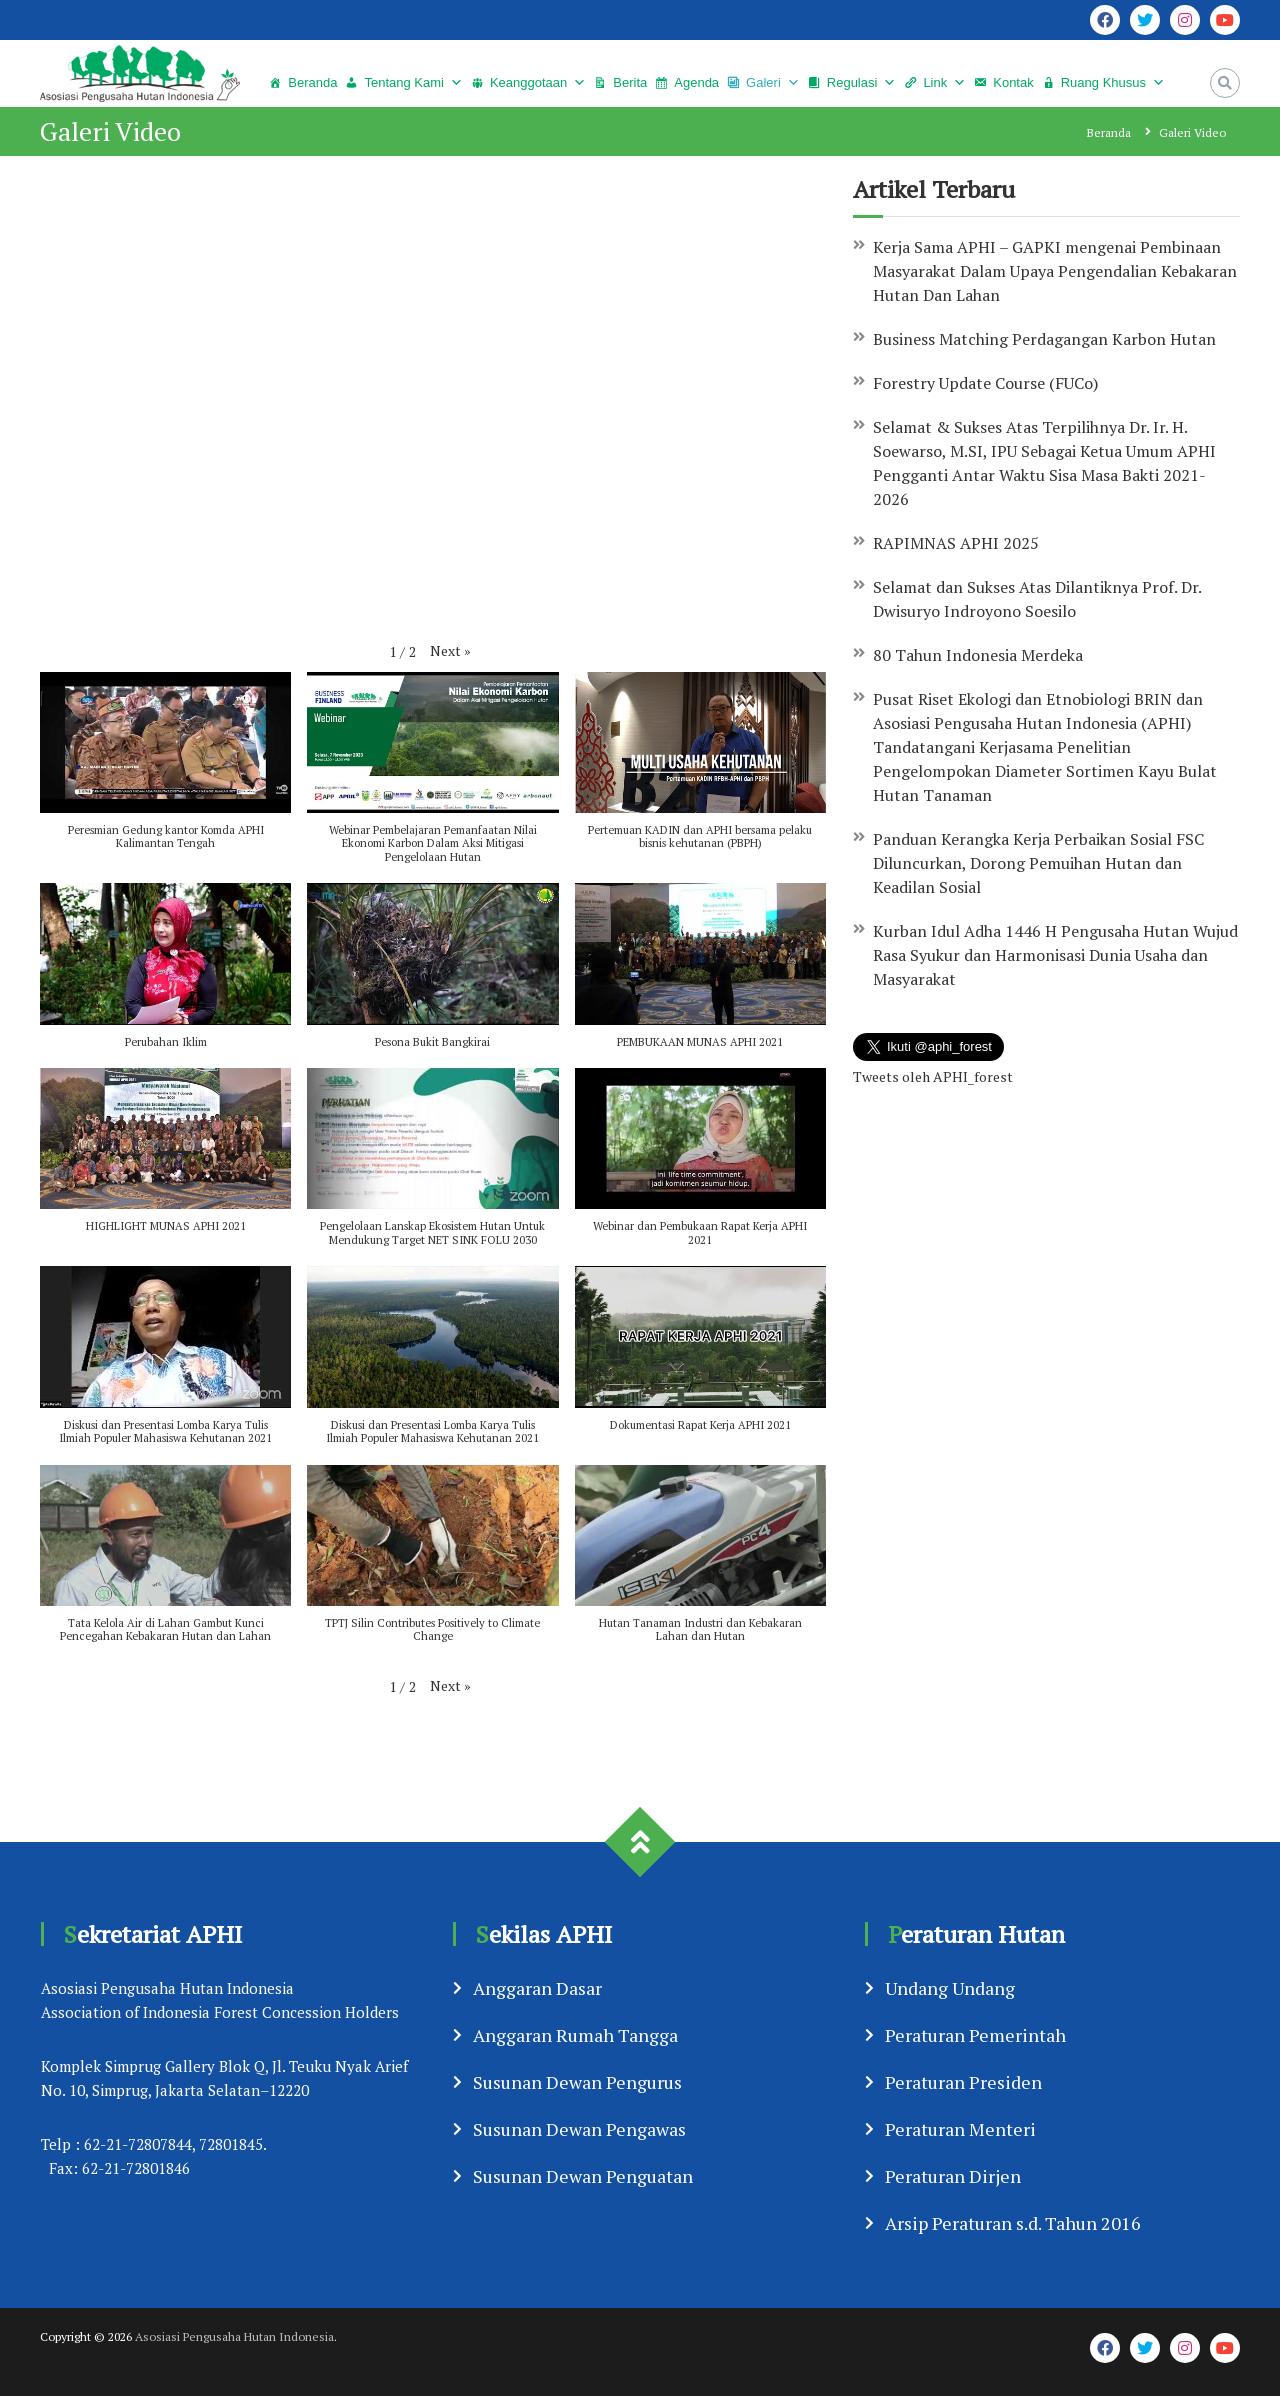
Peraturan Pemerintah (975, 2035)
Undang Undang (950, 1988)
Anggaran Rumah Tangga (575, 2035)
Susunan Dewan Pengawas (579, 2129)
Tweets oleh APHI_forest (933, 1076)
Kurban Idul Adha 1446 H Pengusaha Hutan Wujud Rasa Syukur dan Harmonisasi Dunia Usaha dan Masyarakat (1055, 955)
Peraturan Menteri (960, 2129)
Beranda (312, 82)
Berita (630, 82)
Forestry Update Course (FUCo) (987, 383)
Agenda (696, 82)
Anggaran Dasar (537, 1988)
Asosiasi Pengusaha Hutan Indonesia (234, 2336)
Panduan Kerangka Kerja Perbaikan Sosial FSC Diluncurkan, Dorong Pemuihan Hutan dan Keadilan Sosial (1038, 863)
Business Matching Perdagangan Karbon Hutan (1044, 339)
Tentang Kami (404, 82)
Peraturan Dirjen (953, 2176)
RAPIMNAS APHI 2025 (956, 543)
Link (935, 82)
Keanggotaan (528, 82)
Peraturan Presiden (963, 2082)
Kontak (1013, 82)
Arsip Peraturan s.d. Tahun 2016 (1013, 2223)
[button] (450, 650)
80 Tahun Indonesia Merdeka (978, 655)
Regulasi (852, 82)
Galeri (763, 82)
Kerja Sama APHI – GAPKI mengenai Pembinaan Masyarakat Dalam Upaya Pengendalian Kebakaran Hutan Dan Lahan (1055, 271)
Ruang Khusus (1103, 82)
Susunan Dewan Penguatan (583, 2176)
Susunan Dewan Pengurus (577, 2082)
